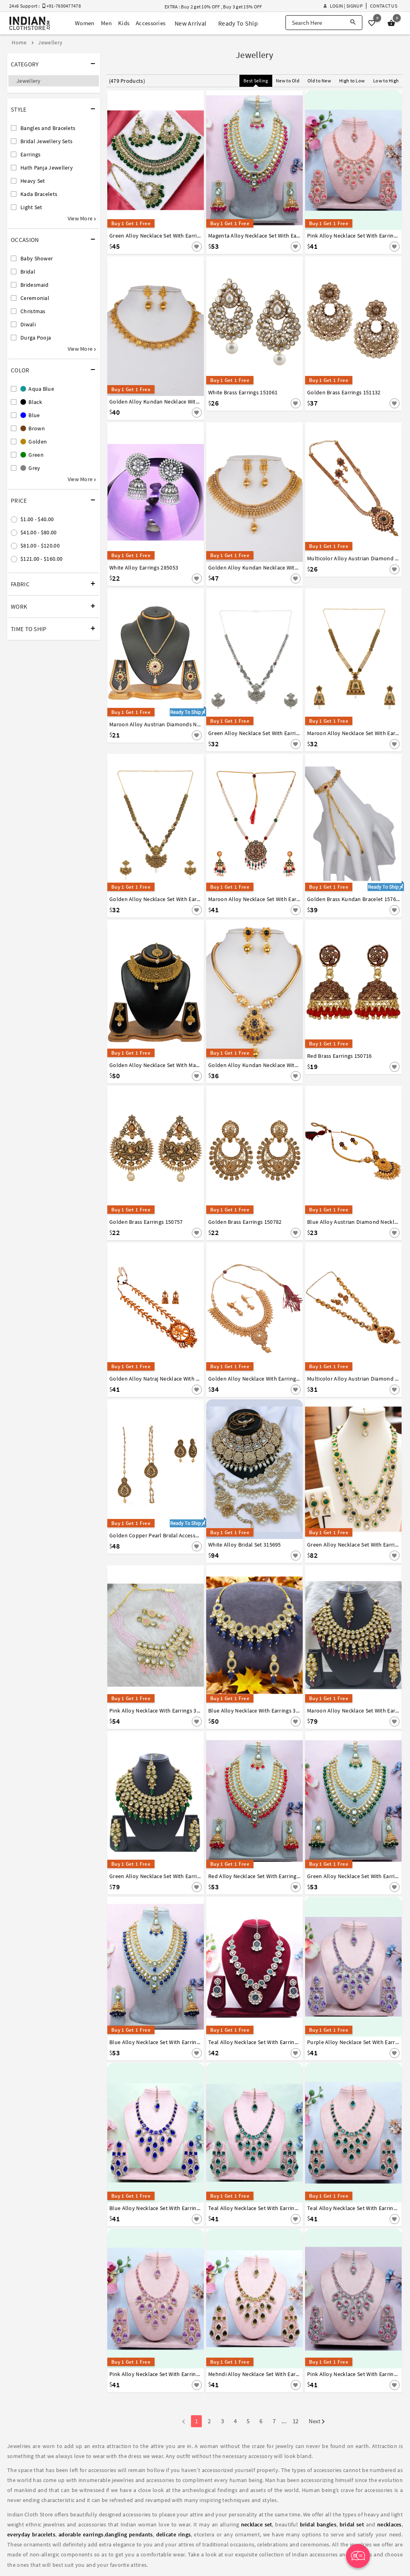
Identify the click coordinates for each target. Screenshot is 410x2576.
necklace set (256, 2524)
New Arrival (190, 23)
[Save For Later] (197, 247)
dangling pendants (129, 2534)
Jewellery (28, 80)
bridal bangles (318, 2524)
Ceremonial (34, 298)
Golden (33, 441)
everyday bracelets (31, 2534)
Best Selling (255, 81)
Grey (30, 468)
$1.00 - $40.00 (37, 519)
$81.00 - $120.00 (40, 545)
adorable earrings (81, 2534)
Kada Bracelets (38, 194)
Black (31, 402)
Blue (30, 415)
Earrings (30, 154)
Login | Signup (343, 6)
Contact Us (383, 6)
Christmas (33, 311)
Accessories (150, 23)
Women (84, 23)
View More (82, 218)
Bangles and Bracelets (47, 128)
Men (106, 23)
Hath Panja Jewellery (46, 167)
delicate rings (173, 2534)
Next (317, 2421)
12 (296, 2421)
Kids (123, 23)
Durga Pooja (35, 337)
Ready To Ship (238, 23)
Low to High (386, 81)
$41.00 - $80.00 (38, 532)
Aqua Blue (37, 388)
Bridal (27, 271)
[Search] (353, 23)
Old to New (319, 81)
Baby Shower (36, 258)
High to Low (352, 81)
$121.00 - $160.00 (41, 558)
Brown (32, 428)
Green (32, 454)
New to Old (287, 81)
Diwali (28, 324)
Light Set (31, 207)
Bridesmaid (34, 284)
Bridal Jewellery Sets (46, 141)
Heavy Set (32, 180)
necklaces (389, 2524)
